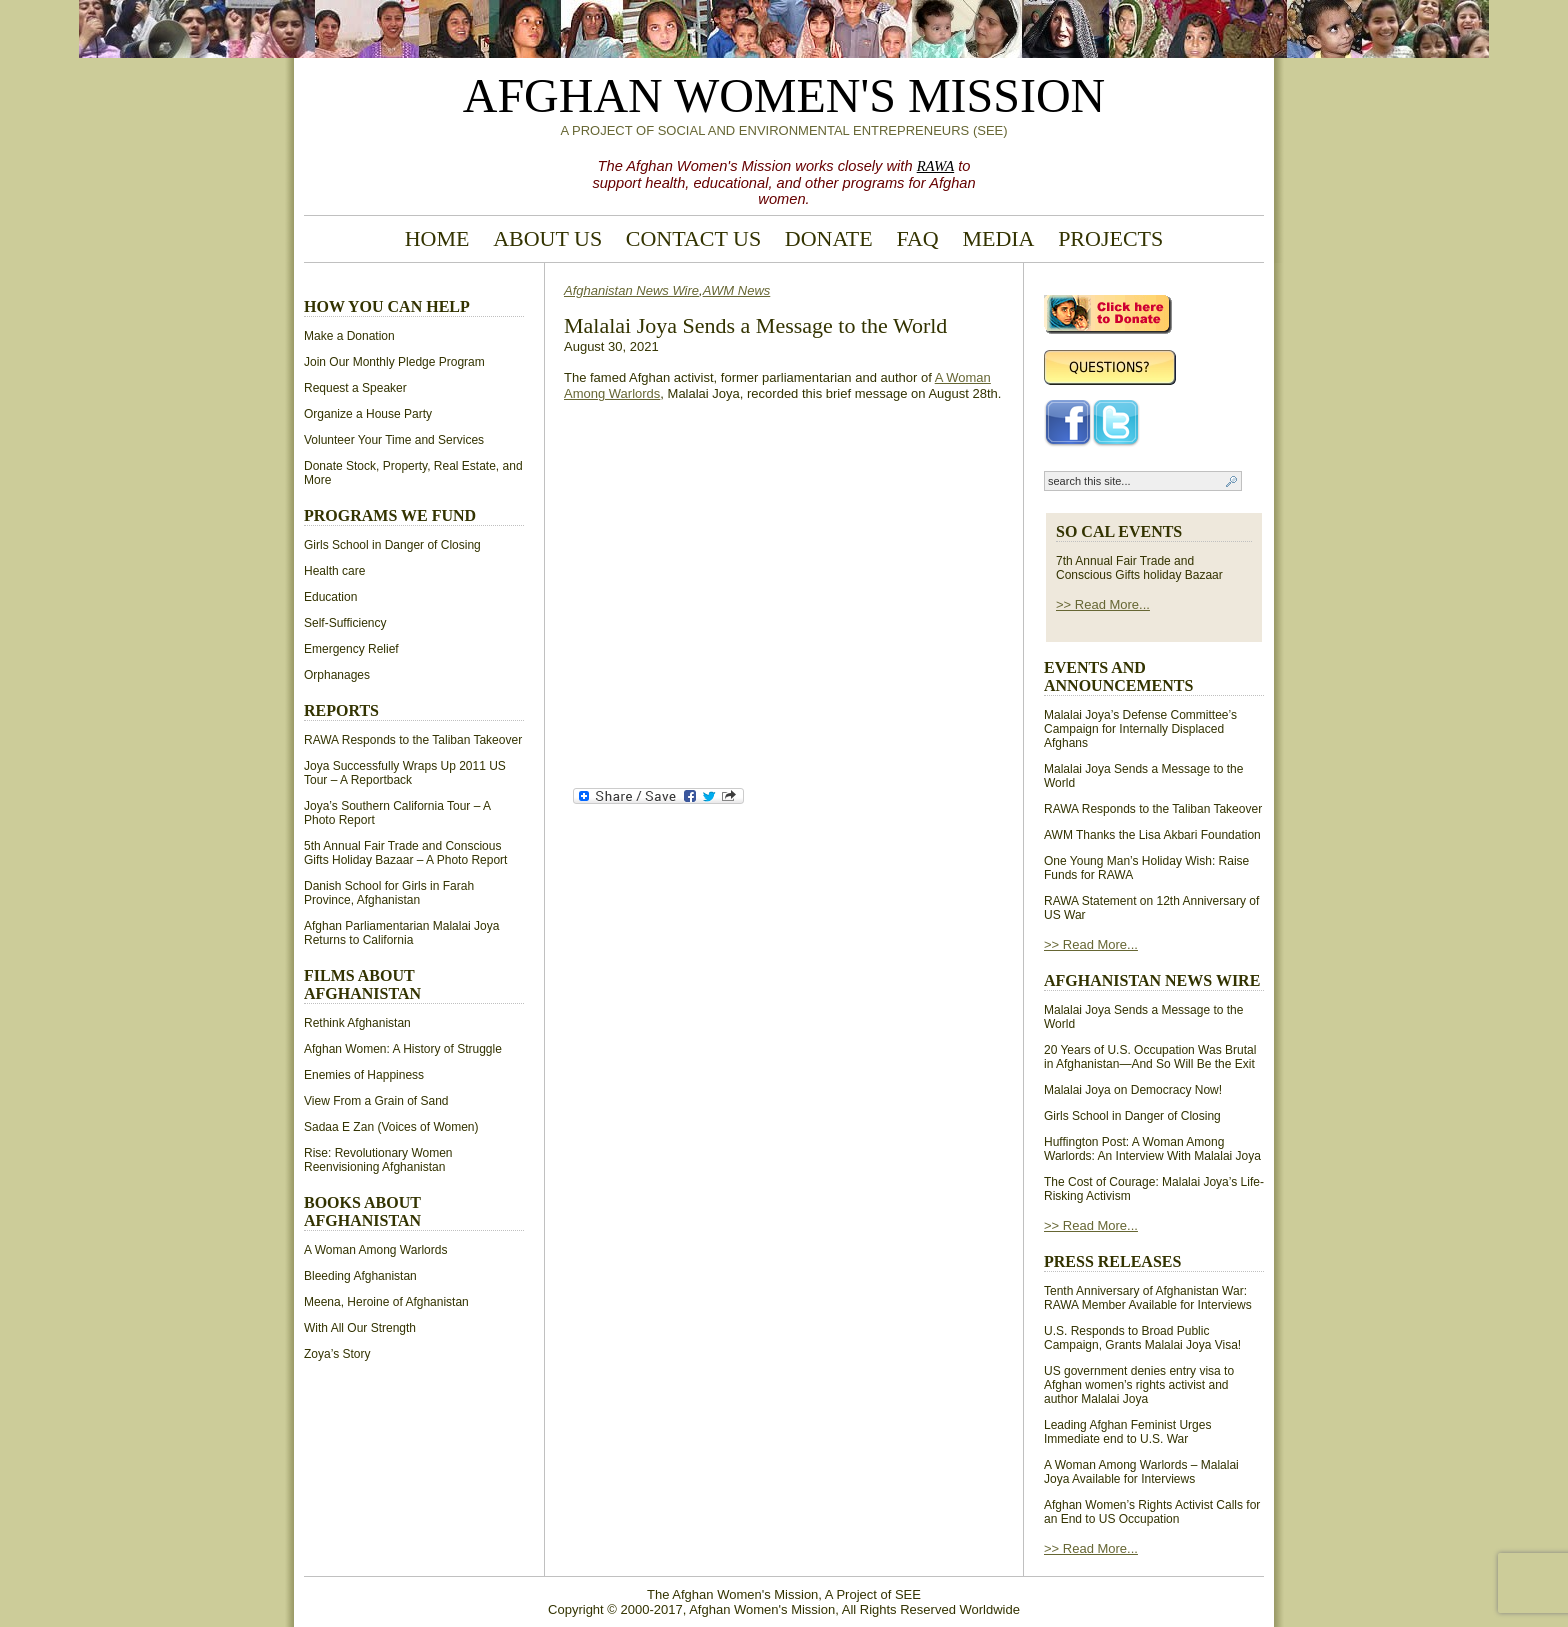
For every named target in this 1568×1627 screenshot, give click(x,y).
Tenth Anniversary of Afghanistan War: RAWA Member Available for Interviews (1148, 1298)
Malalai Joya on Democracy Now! (1133, 1090)
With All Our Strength (360, 1328)
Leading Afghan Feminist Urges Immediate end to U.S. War (1127, 1432)
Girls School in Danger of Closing (392, 545)
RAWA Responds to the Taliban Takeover (413, 740)
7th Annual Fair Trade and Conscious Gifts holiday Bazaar (1139, 568)
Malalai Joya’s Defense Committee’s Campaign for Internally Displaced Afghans (1140, 729)
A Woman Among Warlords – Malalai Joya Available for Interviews (1141, 1472)
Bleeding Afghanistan (360, 1276)
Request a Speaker (355, 388)
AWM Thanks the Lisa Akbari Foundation (1152, 835)
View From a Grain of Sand (376, 1101)
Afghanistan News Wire (631, 290)
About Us (547, 238)
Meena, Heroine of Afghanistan (386, 1302)
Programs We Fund (390, 515)
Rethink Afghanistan (357, 1023)
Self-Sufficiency (345, 623)
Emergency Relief (351, 649)
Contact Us (693, 238)
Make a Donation (349, 336)
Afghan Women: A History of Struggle (403, 1049)
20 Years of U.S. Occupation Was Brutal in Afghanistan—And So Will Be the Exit (1150, 1057)
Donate (829, 238)
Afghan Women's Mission (784, 95)
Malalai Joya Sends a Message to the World (755, 325)
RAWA (936, 166)
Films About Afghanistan (362, 984)
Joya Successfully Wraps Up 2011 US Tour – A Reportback (405, 773)
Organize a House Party (368, 414)
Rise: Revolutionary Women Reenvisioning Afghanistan (378, 1160)
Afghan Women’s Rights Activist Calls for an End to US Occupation (1152, 1512)
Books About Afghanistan (362, 1211)
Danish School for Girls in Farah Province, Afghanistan (389, 893)
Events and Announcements (1118, 676)
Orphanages (337, 675)
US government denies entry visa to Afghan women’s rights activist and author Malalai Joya (1139, 1385)
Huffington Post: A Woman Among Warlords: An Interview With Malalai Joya (1152, 1149)
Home (437, 238)
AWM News (737, 290)
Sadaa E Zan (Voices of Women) (391, 1127)
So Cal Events (1119, 531)
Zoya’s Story (337, 1354)
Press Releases (1112, 1261)
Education (330, 597)
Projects (1110, 238)
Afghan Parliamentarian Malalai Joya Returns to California (401, 933)
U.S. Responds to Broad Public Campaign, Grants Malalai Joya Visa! (1142, 1338)
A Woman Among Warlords (375, 1250)
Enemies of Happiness (364, 1075)
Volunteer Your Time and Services (394, 440)
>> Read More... (1103, 604)
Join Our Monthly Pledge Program (394, 362)
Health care (334, 571)
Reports (341, 710)
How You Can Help (387, 306)
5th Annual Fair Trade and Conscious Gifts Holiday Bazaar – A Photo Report (405, 853)
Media (998, 238)
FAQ (917, 238)
